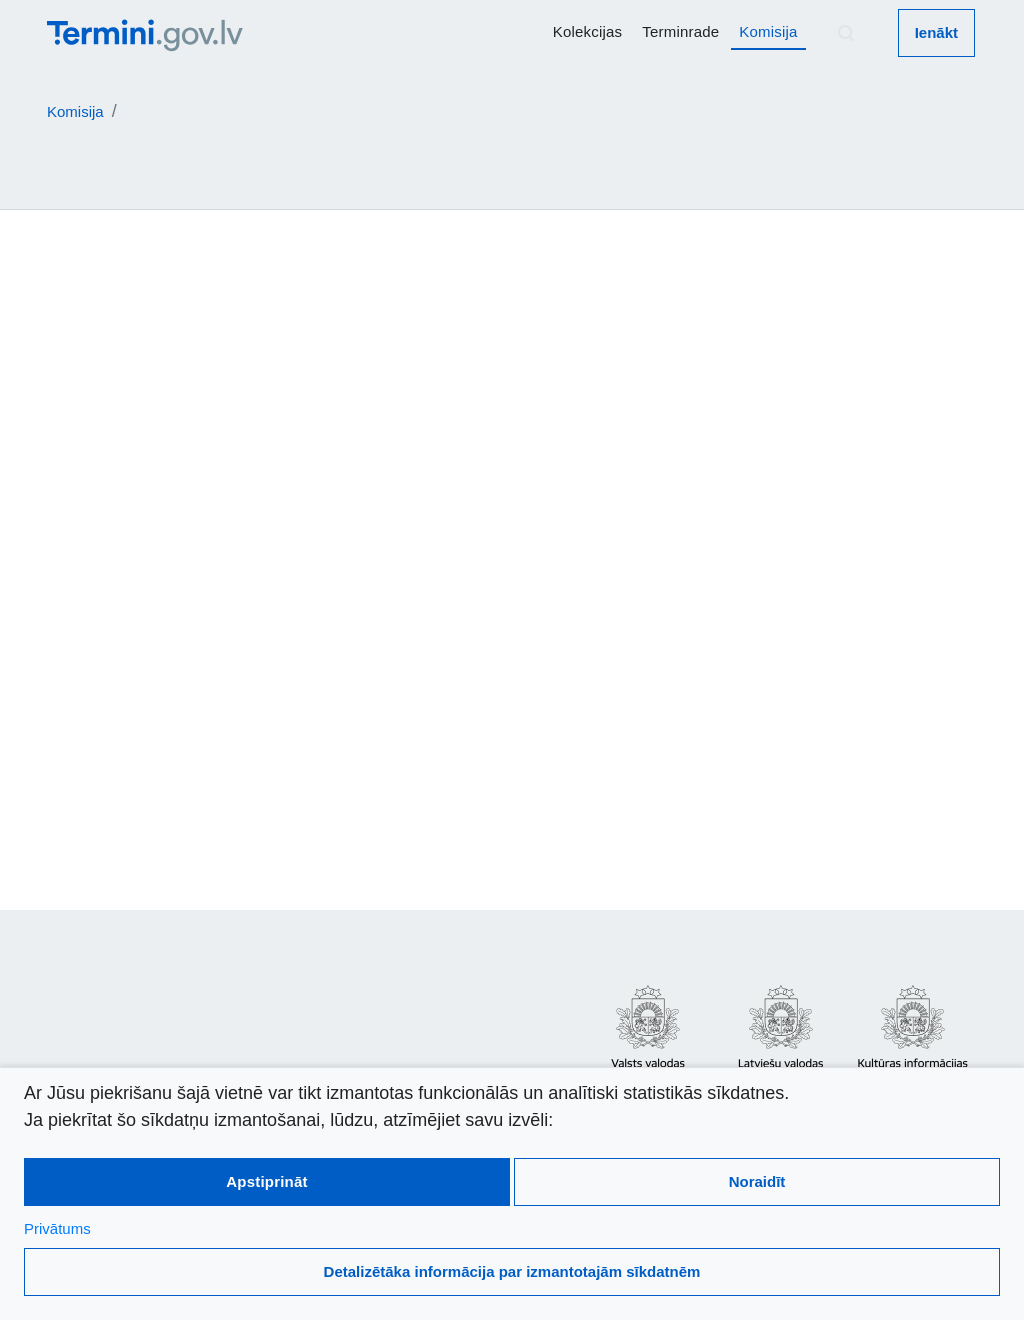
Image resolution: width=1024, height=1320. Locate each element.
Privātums (57, 1228)
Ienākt (936, 32)
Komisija (768, 31)
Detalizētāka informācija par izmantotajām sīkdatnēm (512, 1271)
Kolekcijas (588, 31)
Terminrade (680, 31)
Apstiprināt (266, 1181)
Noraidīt (757, 1181)
